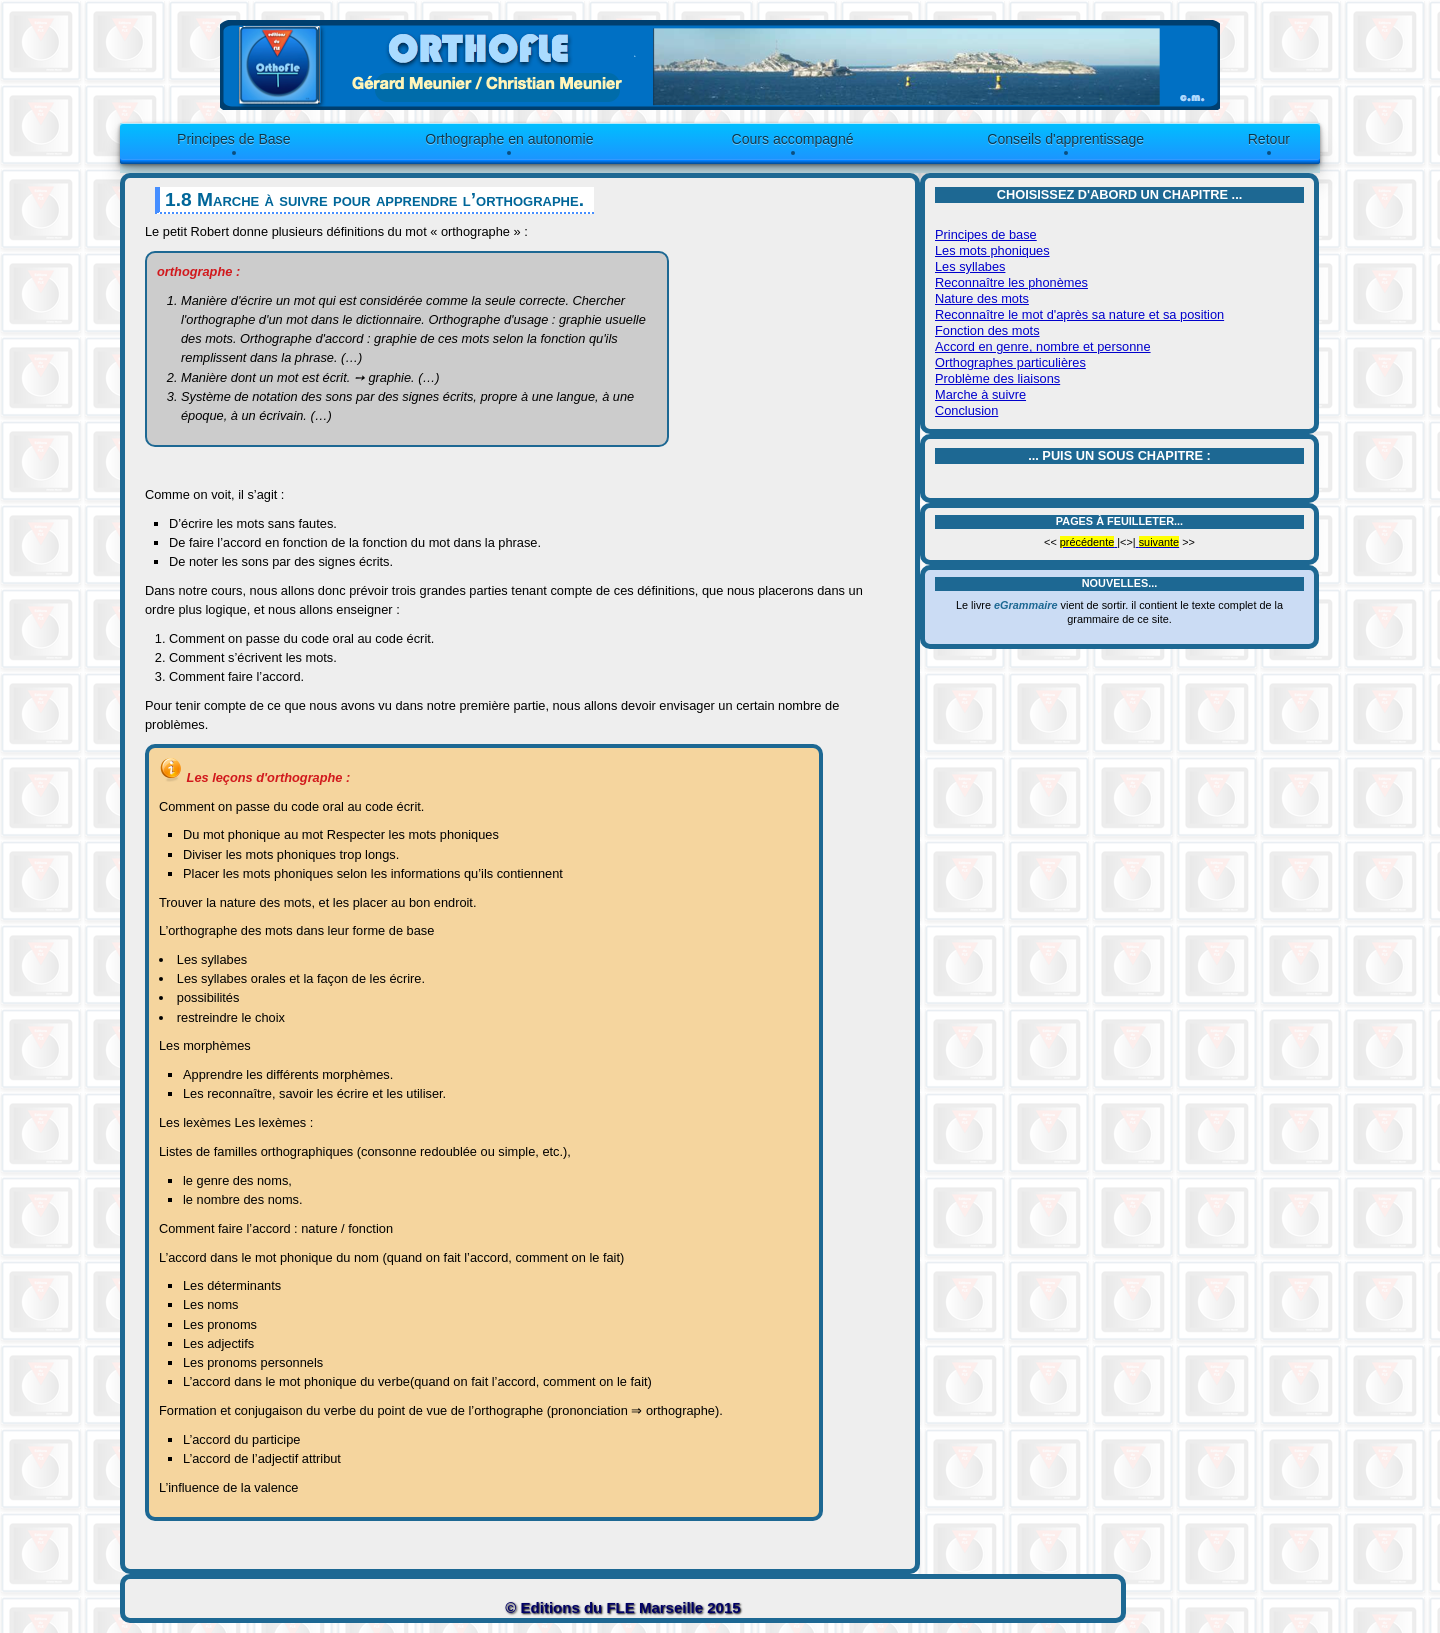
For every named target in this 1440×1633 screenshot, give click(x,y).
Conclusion (966, 410)
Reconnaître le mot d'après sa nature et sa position (1079, 314)
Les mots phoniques (992, 250)
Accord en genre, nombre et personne (1043, 346)
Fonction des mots (987, 330)
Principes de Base (233, 139)
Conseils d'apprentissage (1065, 139)
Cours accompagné (793, 139)
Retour (1269, 139)
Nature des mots (982, 298)
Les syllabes (970, 266)
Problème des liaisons (997, 378)
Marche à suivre (980, 394)
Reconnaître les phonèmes (1011, 282)
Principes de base (986, 234)
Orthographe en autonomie (509, 139)
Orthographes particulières (1010, 362)
